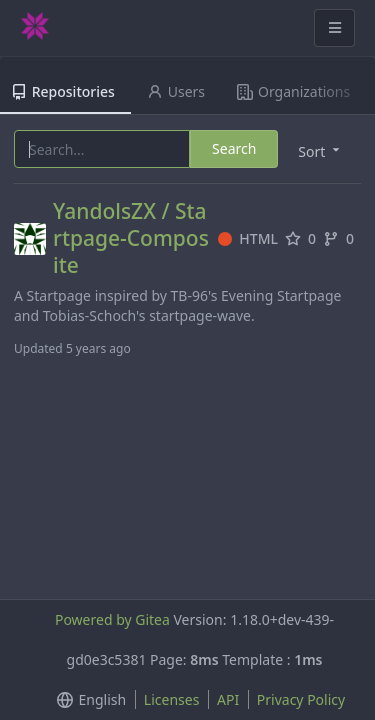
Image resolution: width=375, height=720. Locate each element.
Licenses (172, 699)
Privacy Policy (301, 699)
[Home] (35, 28)
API (228, 699)
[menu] (87, 700)
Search (234, 148)
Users (176, 91)
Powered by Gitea (112, 619)
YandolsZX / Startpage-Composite (131, 238)
